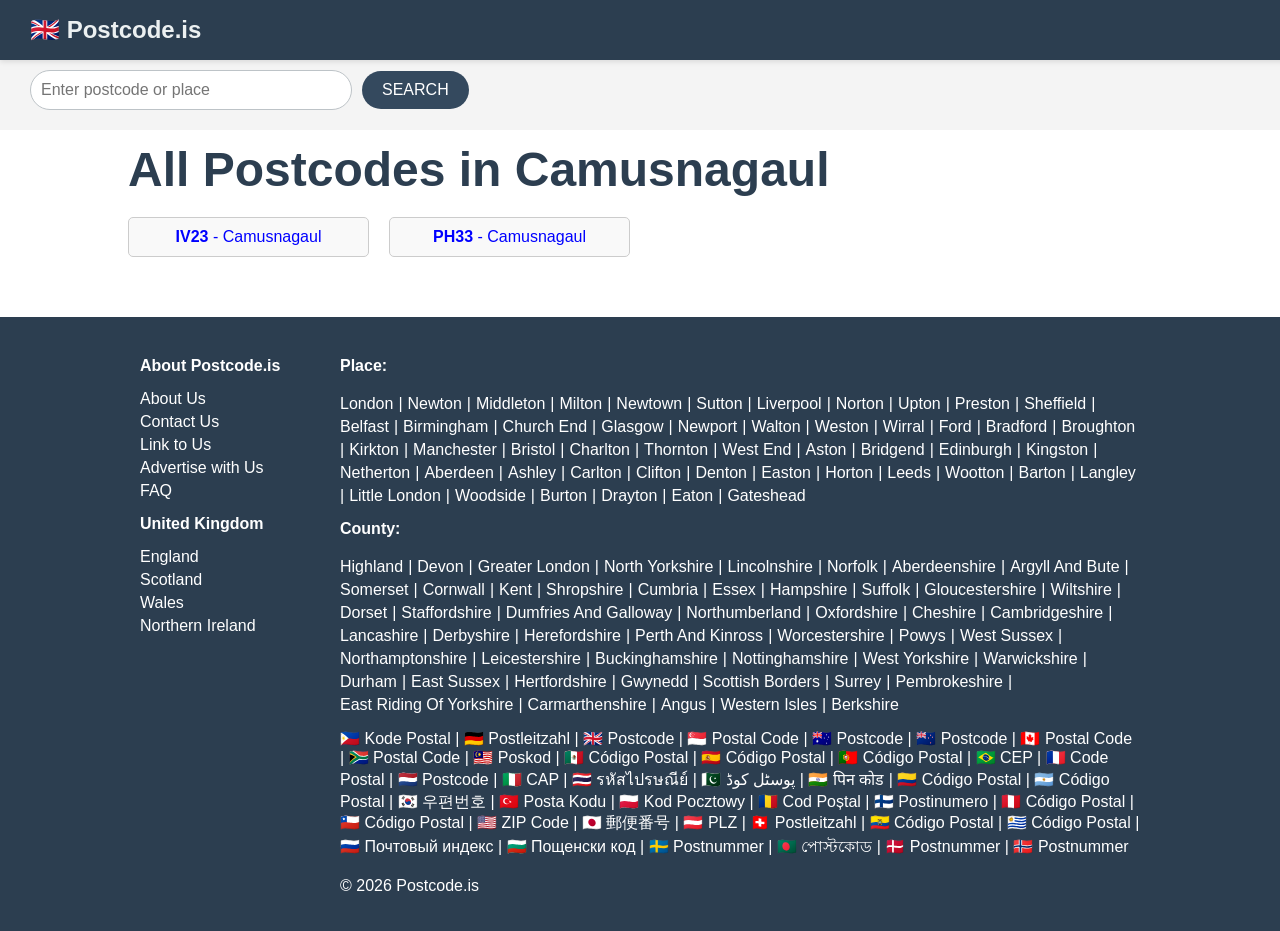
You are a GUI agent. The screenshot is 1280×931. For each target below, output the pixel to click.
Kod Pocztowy (694, 801)
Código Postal (639, 757)
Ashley (532, 472)
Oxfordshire (856, 612)
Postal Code (755, 738)
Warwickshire (1030, 658)
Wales (162, 602)
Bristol (533, 449)
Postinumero (943, 801)
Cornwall (454, 589)
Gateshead (766, 495)
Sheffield (1055, 403)
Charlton (599, 449)
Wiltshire (1081, 589)
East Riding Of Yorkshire (426, 704)
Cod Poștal (822, 801)
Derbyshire (470, 635)
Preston (982, 403)
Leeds (909, 472)
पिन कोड (858, 779)
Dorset (363, 612)
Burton (563, 495)
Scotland (171, 579)
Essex (734, 589)
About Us (173, 398)
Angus (683, 704)
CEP (1016, 757)
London (366, 403)
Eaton (692, 495)
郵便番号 (638, 822)
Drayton (629, 495)
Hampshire (808, 589)
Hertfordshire (560, 681)
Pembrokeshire (949, 681)
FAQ (156, 490)
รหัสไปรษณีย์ (642, 779)
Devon (440, 566)
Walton (775, 426)
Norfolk (852, 566)
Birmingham (445, 426)
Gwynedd (655, 681)
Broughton (1098, 426)
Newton (435, 403)
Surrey (857, 681)
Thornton (676, 449)
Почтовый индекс (428, 846)
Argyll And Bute (1064, 566)
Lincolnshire (770, 566)
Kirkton (374, 449)
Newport (708, 426)
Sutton (719, 403)
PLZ (722, 822)
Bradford (1016, 426)
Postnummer (718, 846)
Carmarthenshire (587, 704)
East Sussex (455, 681)
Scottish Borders (761, 681)
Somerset (374, 589)
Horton (849, 472)
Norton (860, 403)
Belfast (364, 426)
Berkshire (865, 704)
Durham (368, 681)
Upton (919, 403)
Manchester (455, 449)
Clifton (658, 472)
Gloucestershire (980, 589)
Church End (545, 426)
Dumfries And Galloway (589, 612)
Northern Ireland (198, 625)
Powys (922, 635)
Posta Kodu (564, 801)
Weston (842, 426)
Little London (395, 495)
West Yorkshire (916, 658)
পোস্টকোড (836, 846)
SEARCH (415, 89)
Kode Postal (407, 738)
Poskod (524, 757)
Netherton (375, 472)
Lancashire (379, 635)
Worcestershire (830, 635)
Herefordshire (572, 635)
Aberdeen (458, 472)
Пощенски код (583, 846)
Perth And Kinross (699, 635)
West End (756, 449)
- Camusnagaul (249, 236)
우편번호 (454, 801)
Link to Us (175, 444)
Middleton (510, 403)
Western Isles (768, 704)
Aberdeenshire (944, 566)
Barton (1042, 472)
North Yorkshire (658, 566)
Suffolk (886, 589)
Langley (1108, 472)
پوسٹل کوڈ (760, 779)
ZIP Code (535, 822)
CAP (542, 779)
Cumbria (668, 589)
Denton (721, 472)
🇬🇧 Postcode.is (115, 29)
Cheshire (944, 612)
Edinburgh (975, 449)
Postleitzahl (529, 738)
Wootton (974, 472)
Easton (786, 472)
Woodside (490, 495)
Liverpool (789, 403)
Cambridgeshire (1046, 612)
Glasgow (632, 426)
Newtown (649, 403)
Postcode (641, 738)
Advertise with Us (202, 467)
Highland (371, 566)
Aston (826, 449)
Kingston (1057, 449)
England (169, 556)
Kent (515, 589)
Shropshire (584, 589)
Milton (580, 403)
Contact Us (179, 421)
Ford (955, 426)
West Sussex (1006, 635)
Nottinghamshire (790, 658)
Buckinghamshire (656, 658)
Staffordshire (446, 612)
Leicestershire (531, 658)
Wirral (904, 426)
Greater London (534, 566)
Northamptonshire (403, 658)
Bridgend (893, 449)
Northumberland (743, 612)
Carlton (596, 472)
